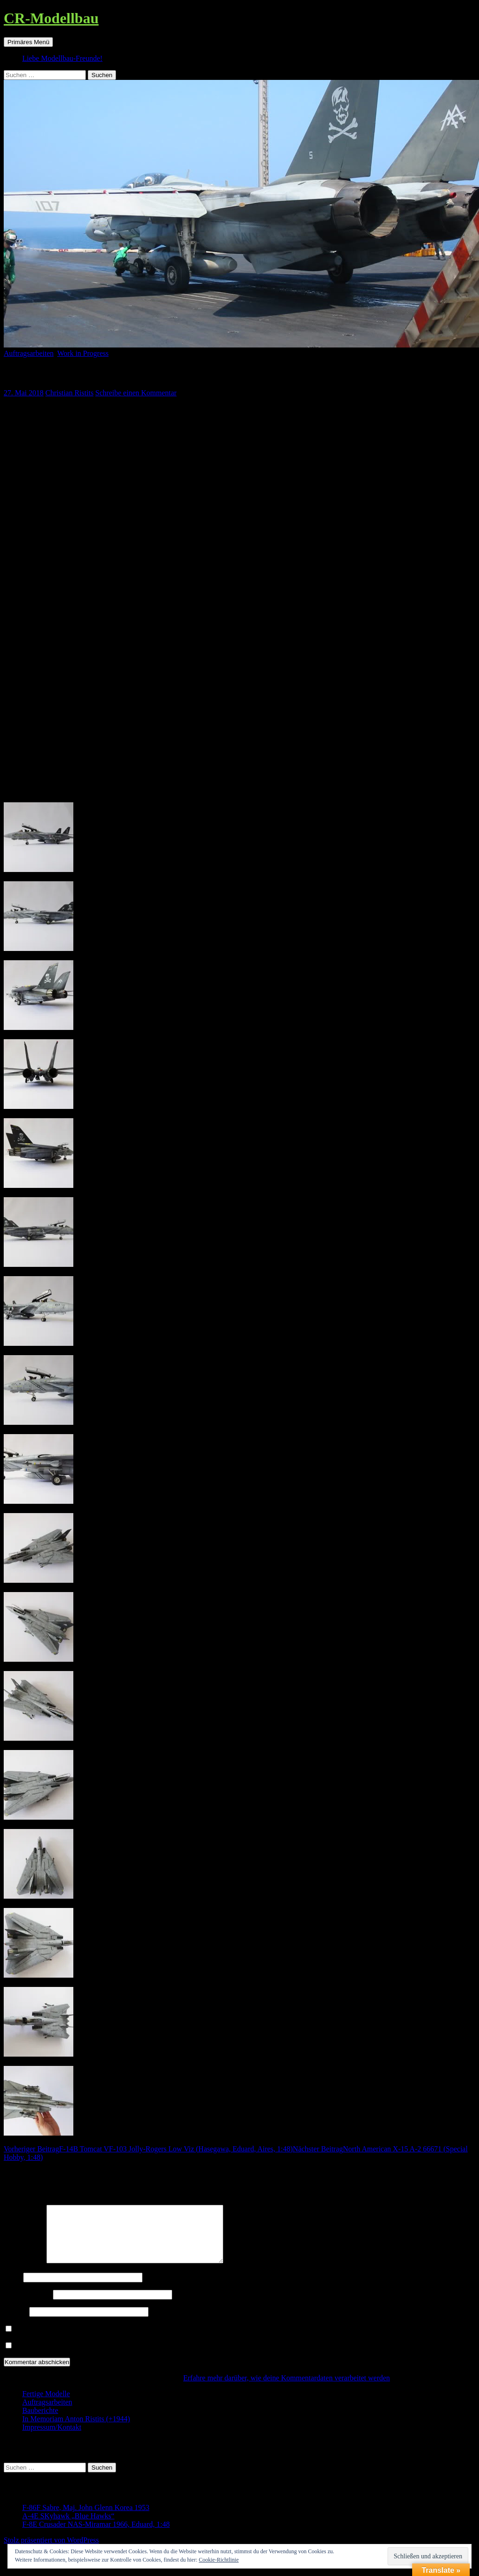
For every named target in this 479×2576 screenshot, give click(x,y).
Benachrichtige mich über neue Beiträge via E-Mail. (92, 2357)
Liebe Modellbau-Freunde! (62, 58)
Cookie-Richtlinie (219, 2559)
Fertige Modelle (46, 2405)
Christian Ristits (69, 393)
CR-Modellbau (51, 18)
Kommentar (24, 2272)
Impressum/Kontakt (51, 2438)
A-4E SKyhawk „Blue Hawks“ (68, 2527)
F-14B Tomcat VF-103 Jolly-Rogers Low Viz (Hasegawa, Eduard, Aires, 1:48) (148, 2149)
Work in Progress (83, 353)
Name (12, 2288)
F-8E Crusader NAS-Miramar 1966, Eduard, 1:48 (96, 2535)
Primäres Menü (28, 42)
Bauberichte (40, 2421)
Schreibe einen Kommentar (135, 393)
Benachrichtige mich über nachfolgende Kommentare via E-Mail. (112, 2340)
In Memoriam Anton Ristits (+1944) (76, 2430)
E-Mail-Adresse (27, 2305)
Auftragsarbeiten (29, 353)
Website (15, 2323)
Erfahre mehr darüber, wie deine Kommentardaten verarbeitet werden (286, 2389)
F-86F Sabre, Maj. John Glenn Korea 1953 (85, 2519)
